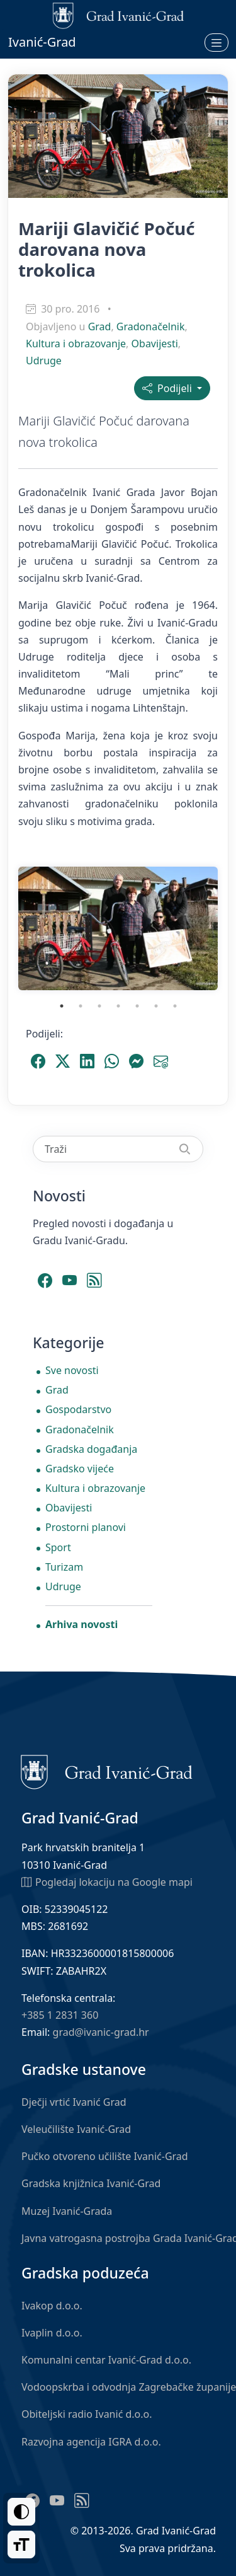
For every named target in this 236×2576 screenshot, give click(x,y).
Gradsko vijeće (79, 1469)
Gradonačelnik (150, 326)
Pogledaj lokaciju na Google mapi (107, 1881)
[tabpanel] (118, 928)
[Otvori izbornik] (216, 42)
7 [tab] (175, 1006)
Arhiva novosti (81, 1624)
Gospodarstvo (78, 1409)
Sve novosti (72, 1370)
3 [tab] (99, 1006)
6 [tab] (156, 1006)
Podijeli (168, 388)
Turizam (64, 1567)
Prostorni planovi (85, 1527)
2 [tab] (80, 1006)
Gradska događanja (91, 1449)
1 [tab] (61, 1006)
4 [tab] (118, 1006)
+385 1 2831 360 (59, 2015)
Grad (99, 326)
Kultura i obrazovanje (76, 343)
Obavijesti (155, 343)
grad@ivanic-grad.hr (101, 2032)
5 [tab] (137, 1006)
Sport (58, 1547)
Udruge (44, 360)
